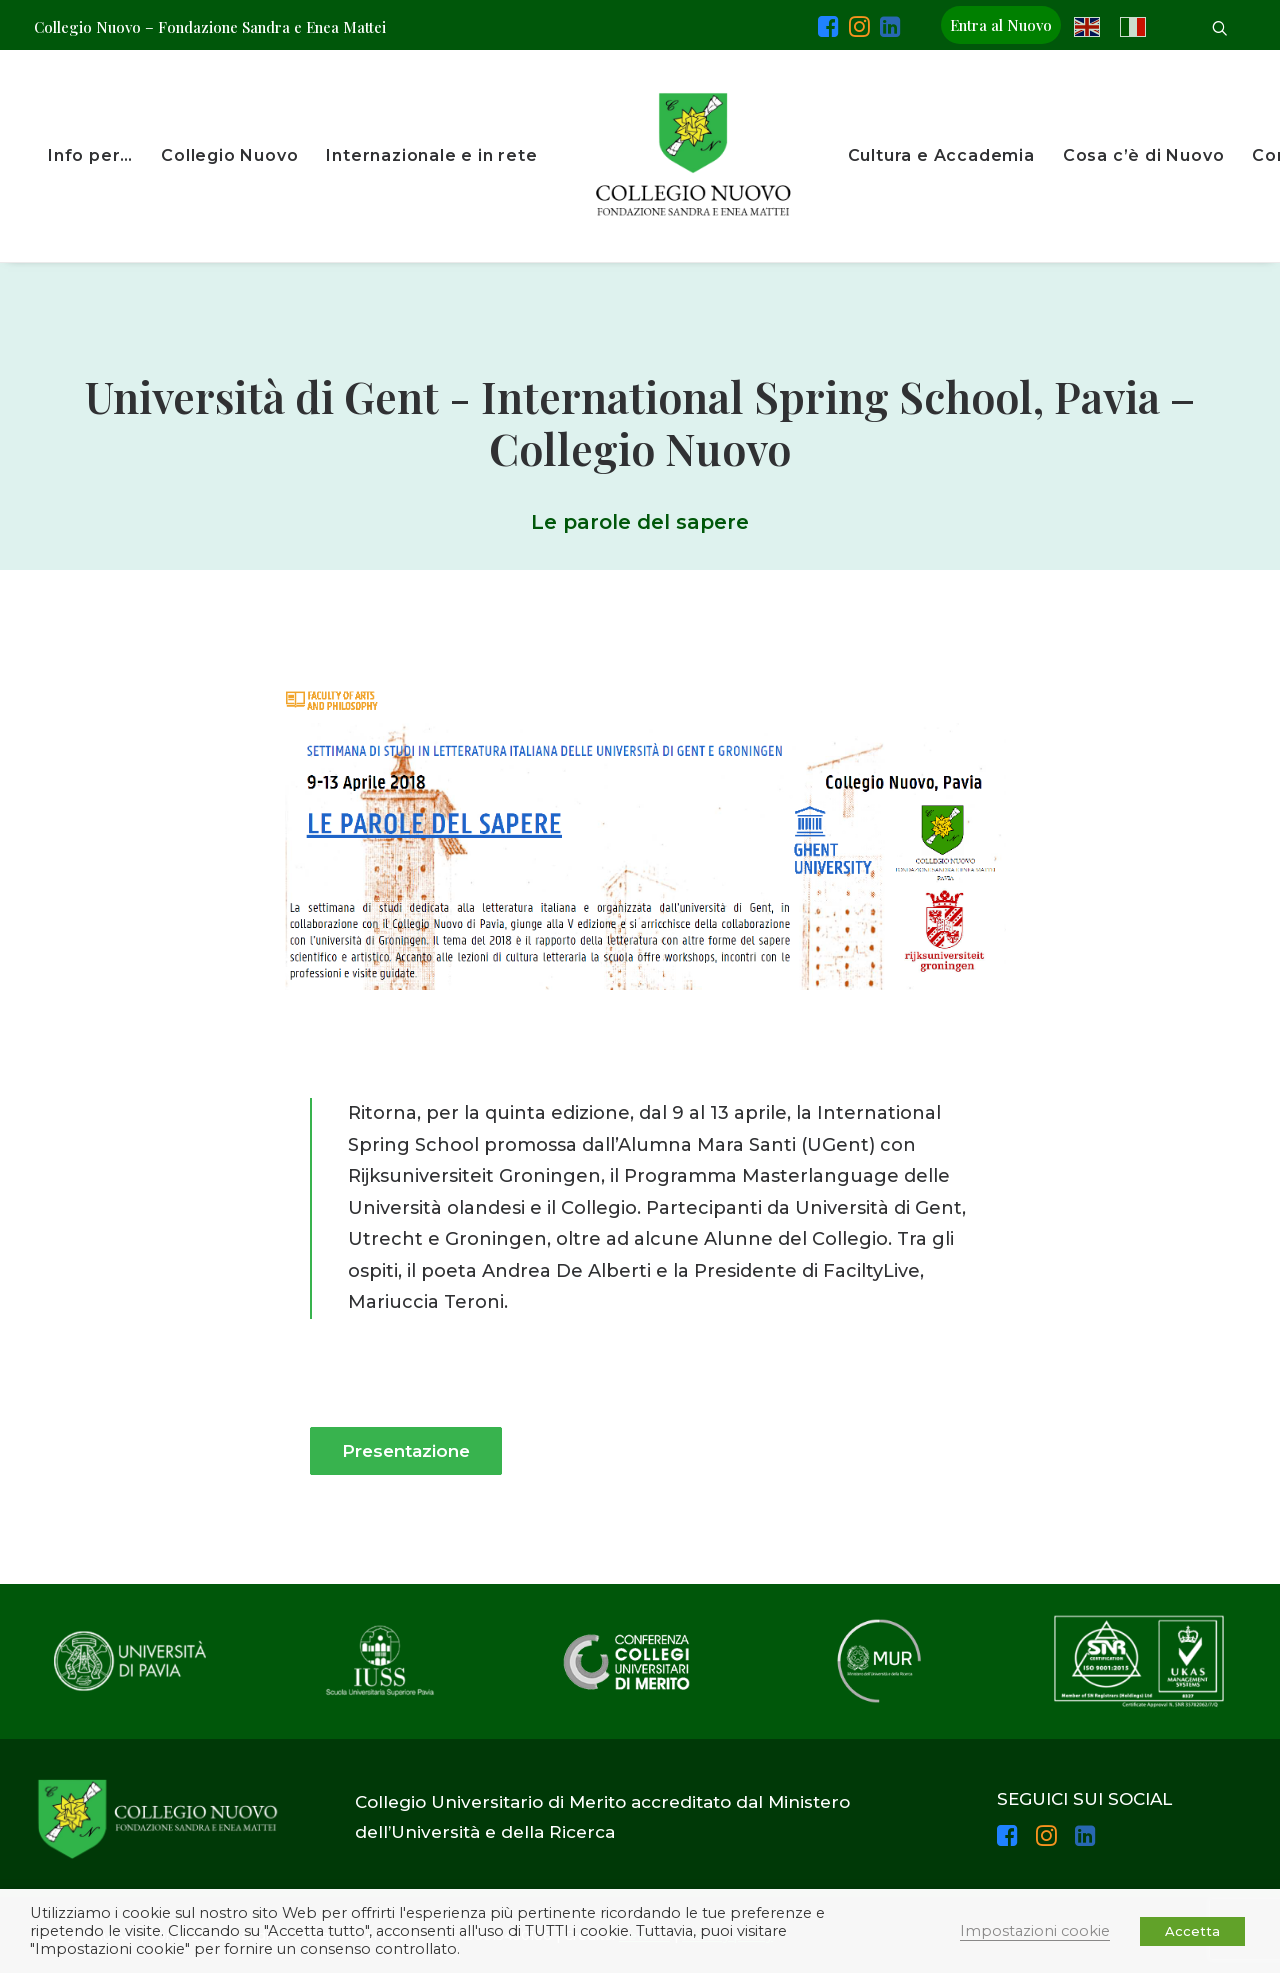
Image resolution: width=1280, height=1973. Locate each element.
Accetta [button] (1192, 1931)
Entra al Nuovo (1001, 25)
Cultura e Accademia (941, 155)
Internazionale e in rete (431, 155)
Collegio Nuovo (229, 155)
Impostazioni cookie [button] (1035, 1931)
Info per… (90, 155)
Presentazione (406, 1451)
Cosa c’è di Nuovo (1144, 155)
